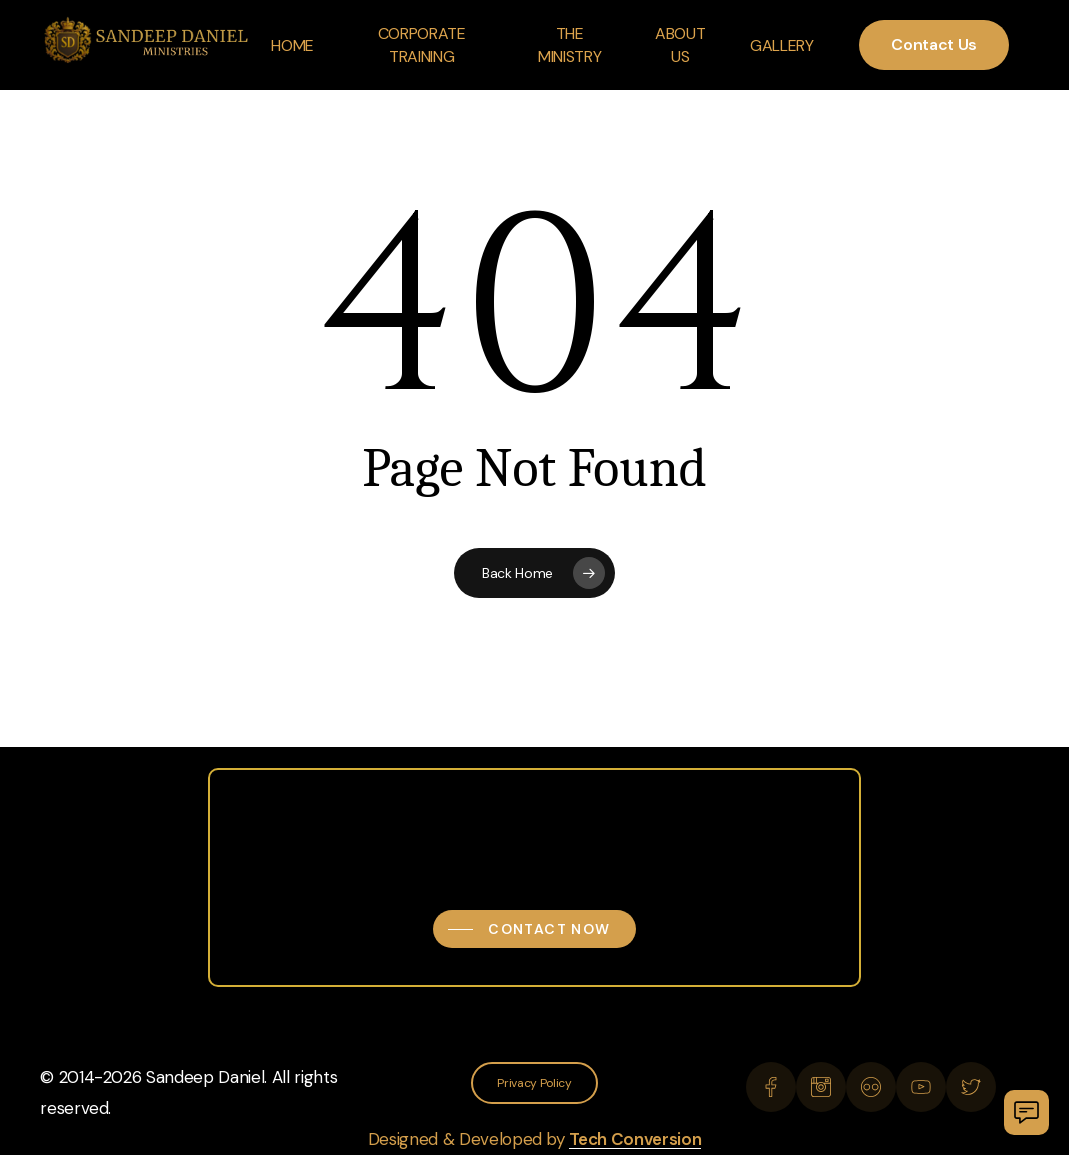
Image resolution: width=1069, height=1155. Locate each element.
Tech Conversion (635, 1139)
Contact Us (934, 44)
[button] (534, 929)
